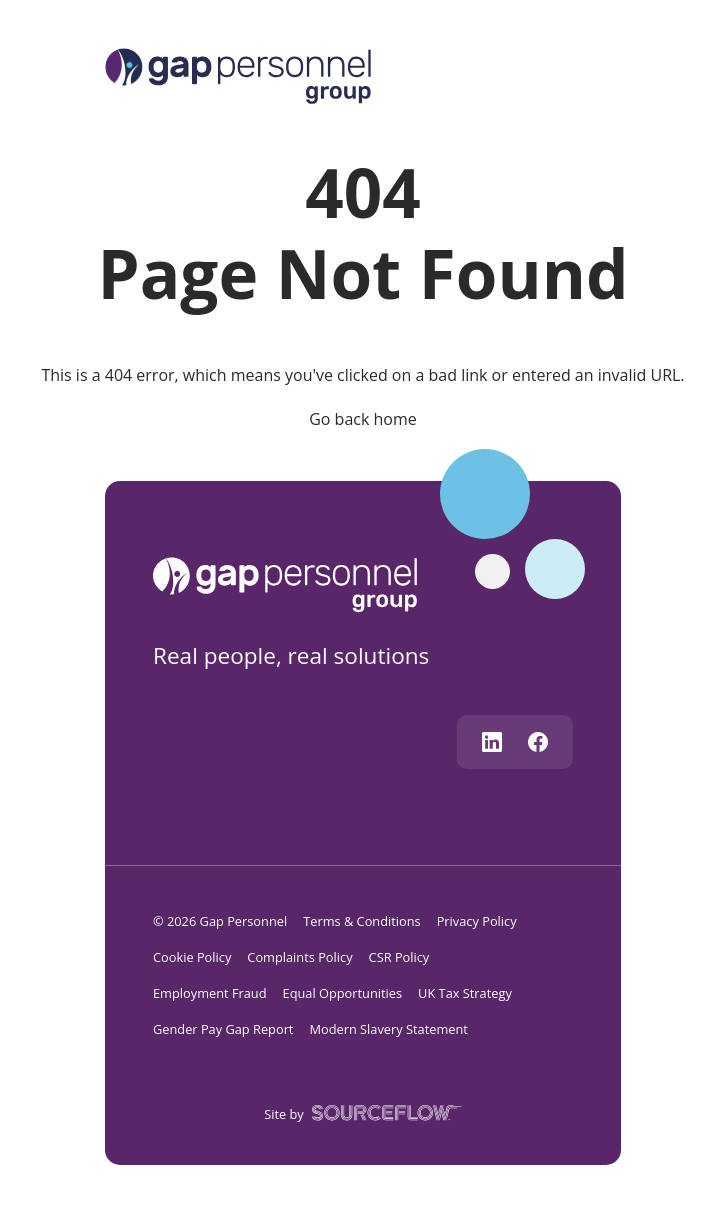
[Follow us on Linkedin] (492, 742)
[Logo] (238, 74)
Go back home (363, 419)
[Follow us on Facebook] (538, 742)
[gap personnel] (294, 583)
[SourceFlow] (383, 1111)
